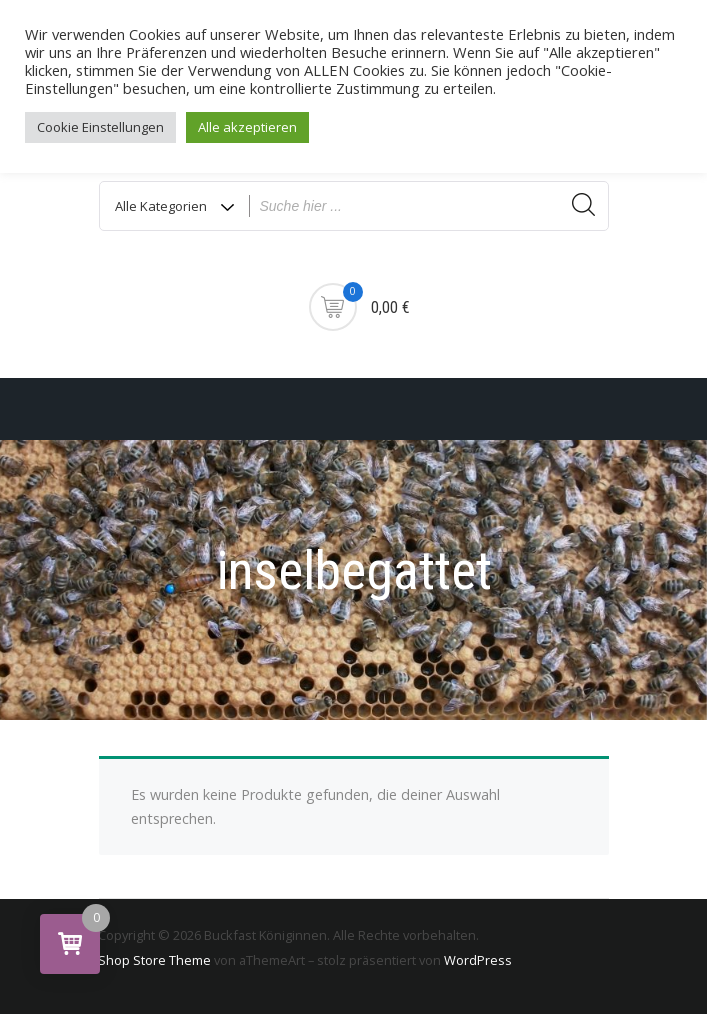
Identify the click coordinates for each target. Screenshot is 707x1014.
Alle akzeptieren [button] (247, 127)
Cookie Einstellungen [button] (100, 127)
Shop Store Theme (154, 960)
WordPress (478, 960)
